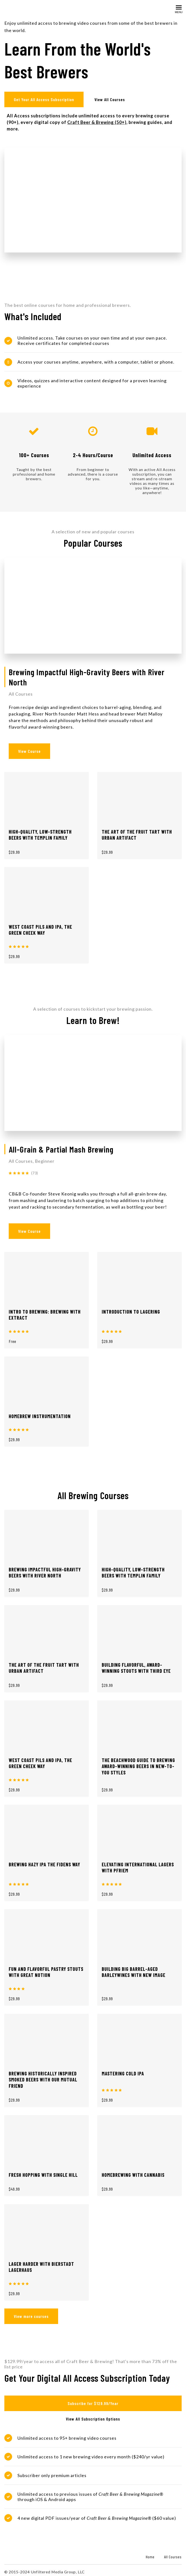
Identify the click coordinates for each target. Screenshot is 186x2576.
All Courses (173, 2554)
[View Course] (93, 603)
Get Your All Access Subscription (44, 99)
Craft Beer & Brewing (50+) (96, 119)
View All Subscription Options (93, 2416)
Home (150, 2554)
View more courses (31, 2313)
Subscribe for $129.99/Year (93, 2400)
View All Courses (112, 99)
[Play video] (93, 197)
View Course (29, 748)
